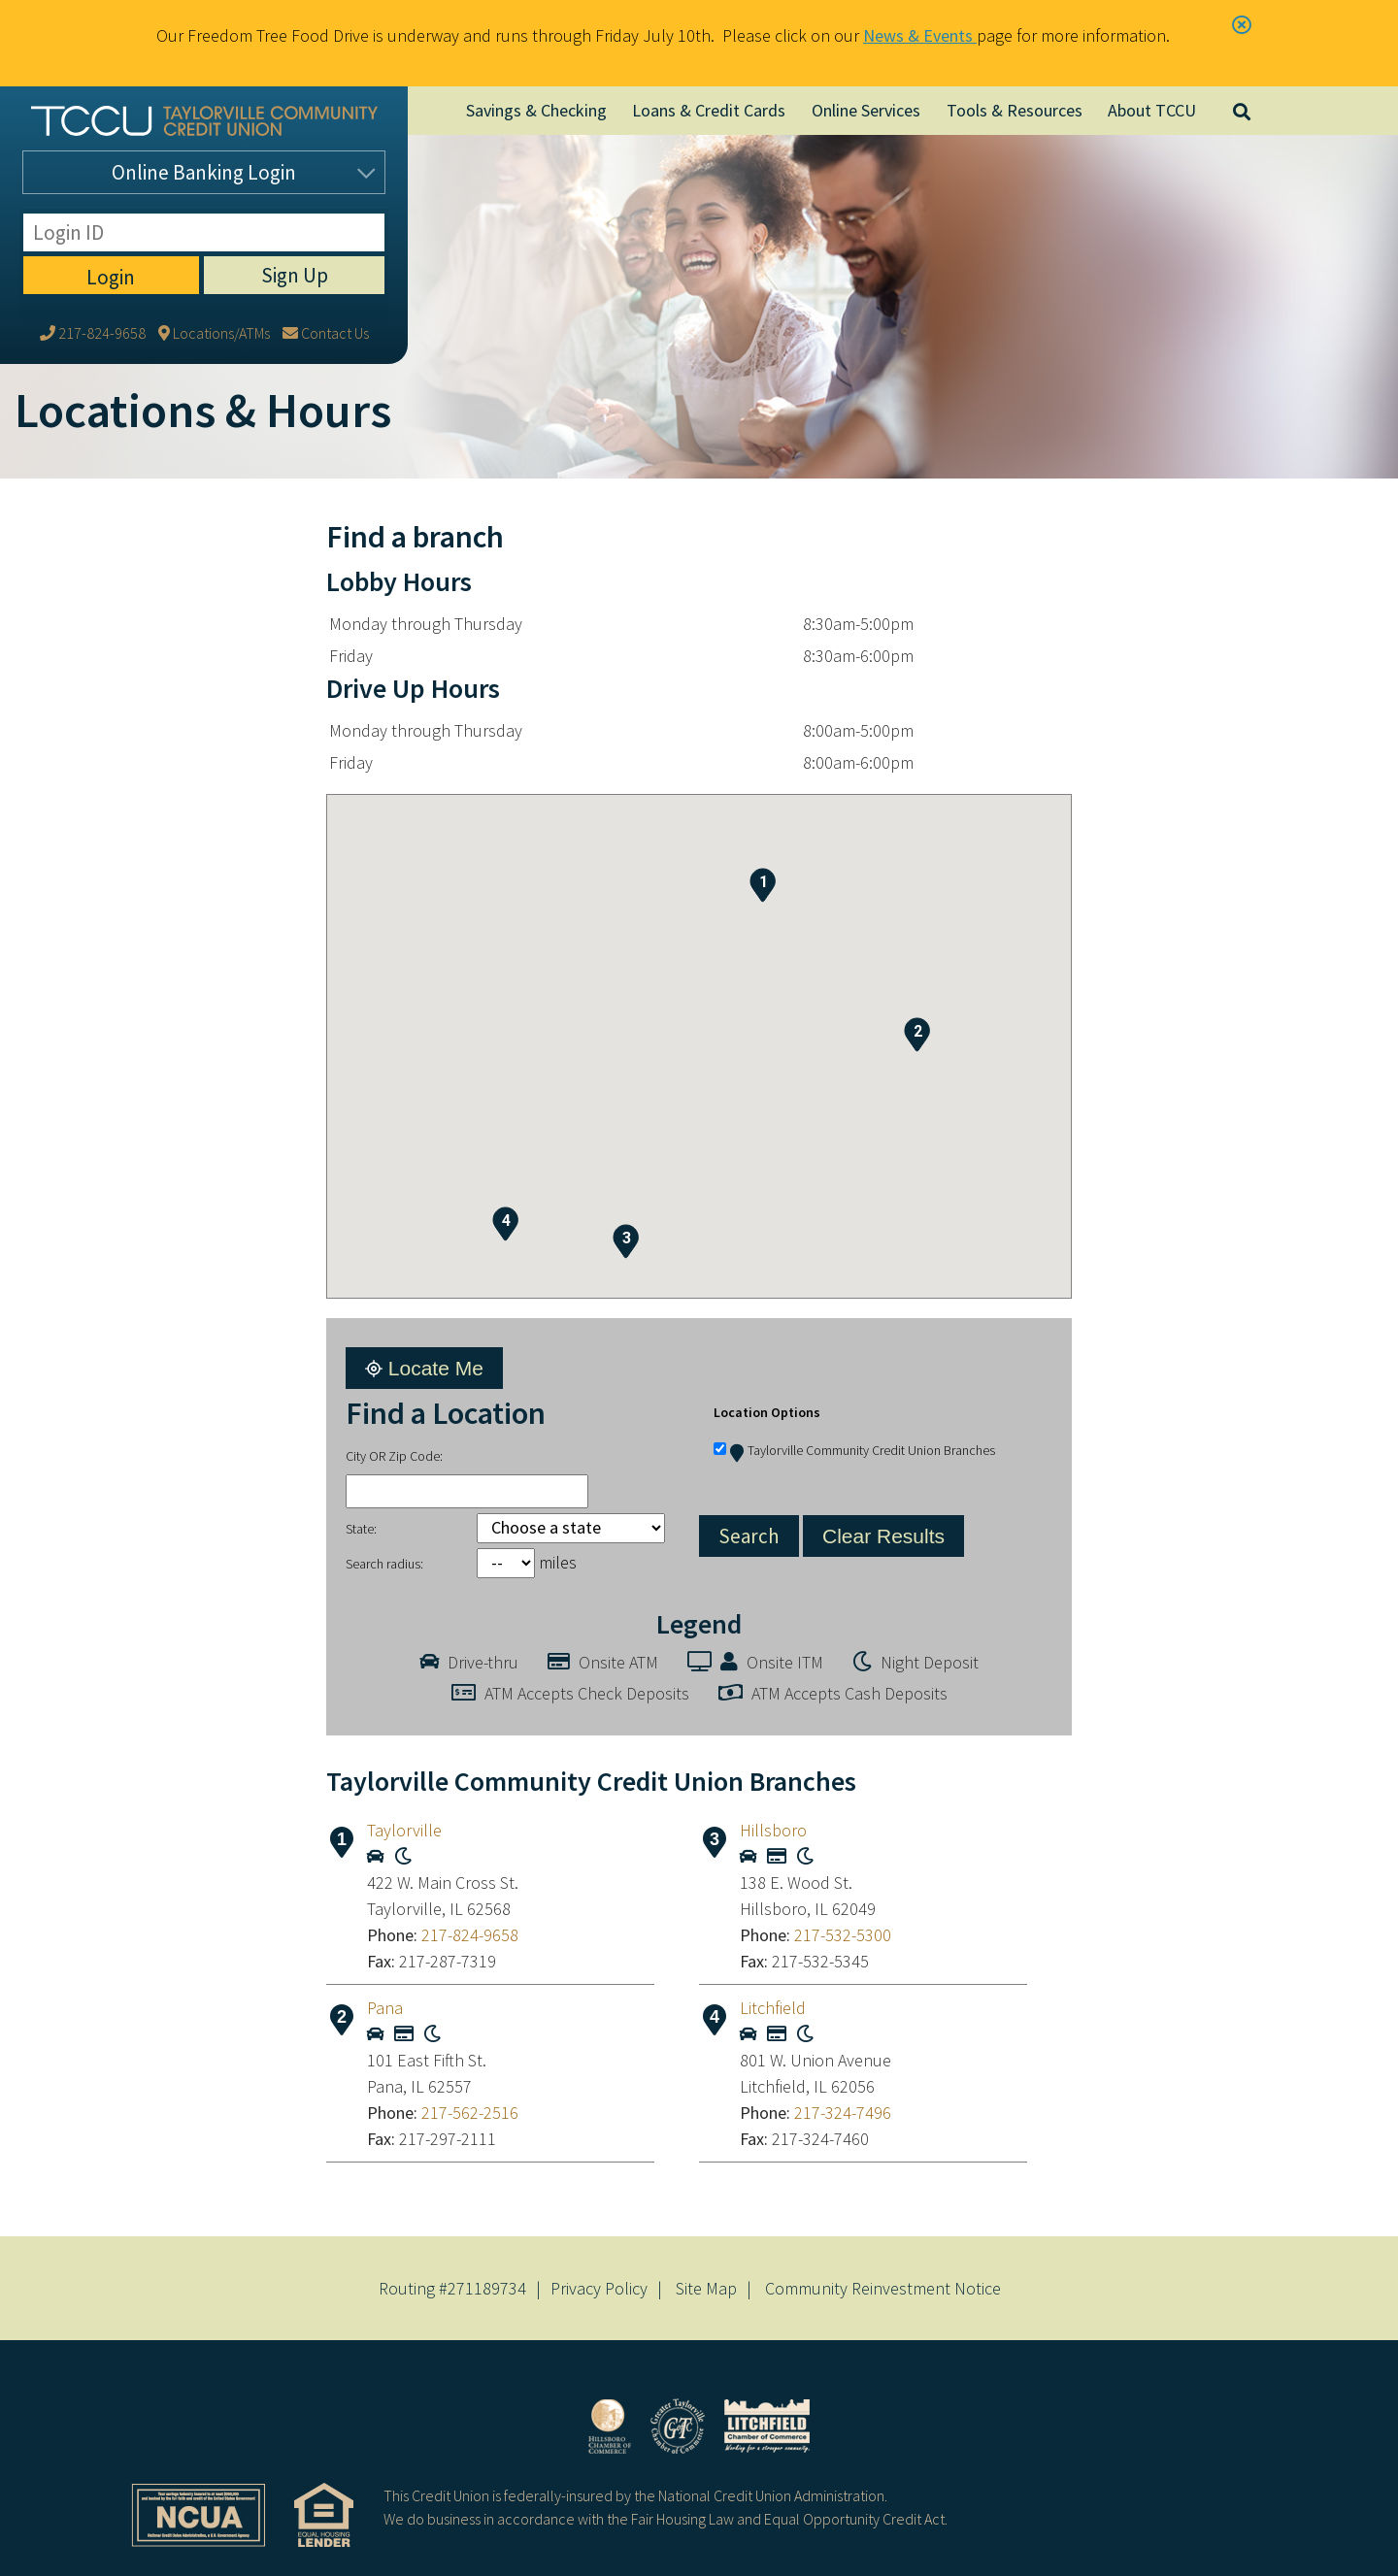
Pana (385, 2008)
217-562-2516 (469, 2112)
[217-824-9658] (93, 220)
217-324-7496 (842, 2112)
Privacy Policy (599, 2288)
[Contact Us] (326, 220)
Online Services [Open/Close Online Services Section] (866, 110)
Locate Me (424, 1368)
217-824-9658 (469, 1935)
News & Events (920, 35)
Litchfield (773, 2008)
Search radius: (384, 1563)
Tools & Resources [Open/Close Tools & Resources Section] (1014, 110)
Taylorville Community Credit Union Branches (862, 1450)
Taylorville (404, 1830)
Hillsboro (773, 1830)
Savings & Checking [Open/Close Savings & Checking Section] (536, 110)
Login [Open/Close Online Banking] (204, 172)
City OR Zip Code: (394, 1456)
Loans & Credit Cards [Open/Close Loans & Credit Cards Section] (708, 110)
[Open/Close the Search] (1242, 110)
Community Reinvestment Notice (883, 2288)
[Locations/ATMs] (214, 220)
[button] (762, 885)
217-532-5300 (842, 1935)
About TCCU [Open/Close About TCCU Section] (1152, 110)
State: (361, 1528)
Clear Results (883, 1536)
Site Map (706, 2288)
